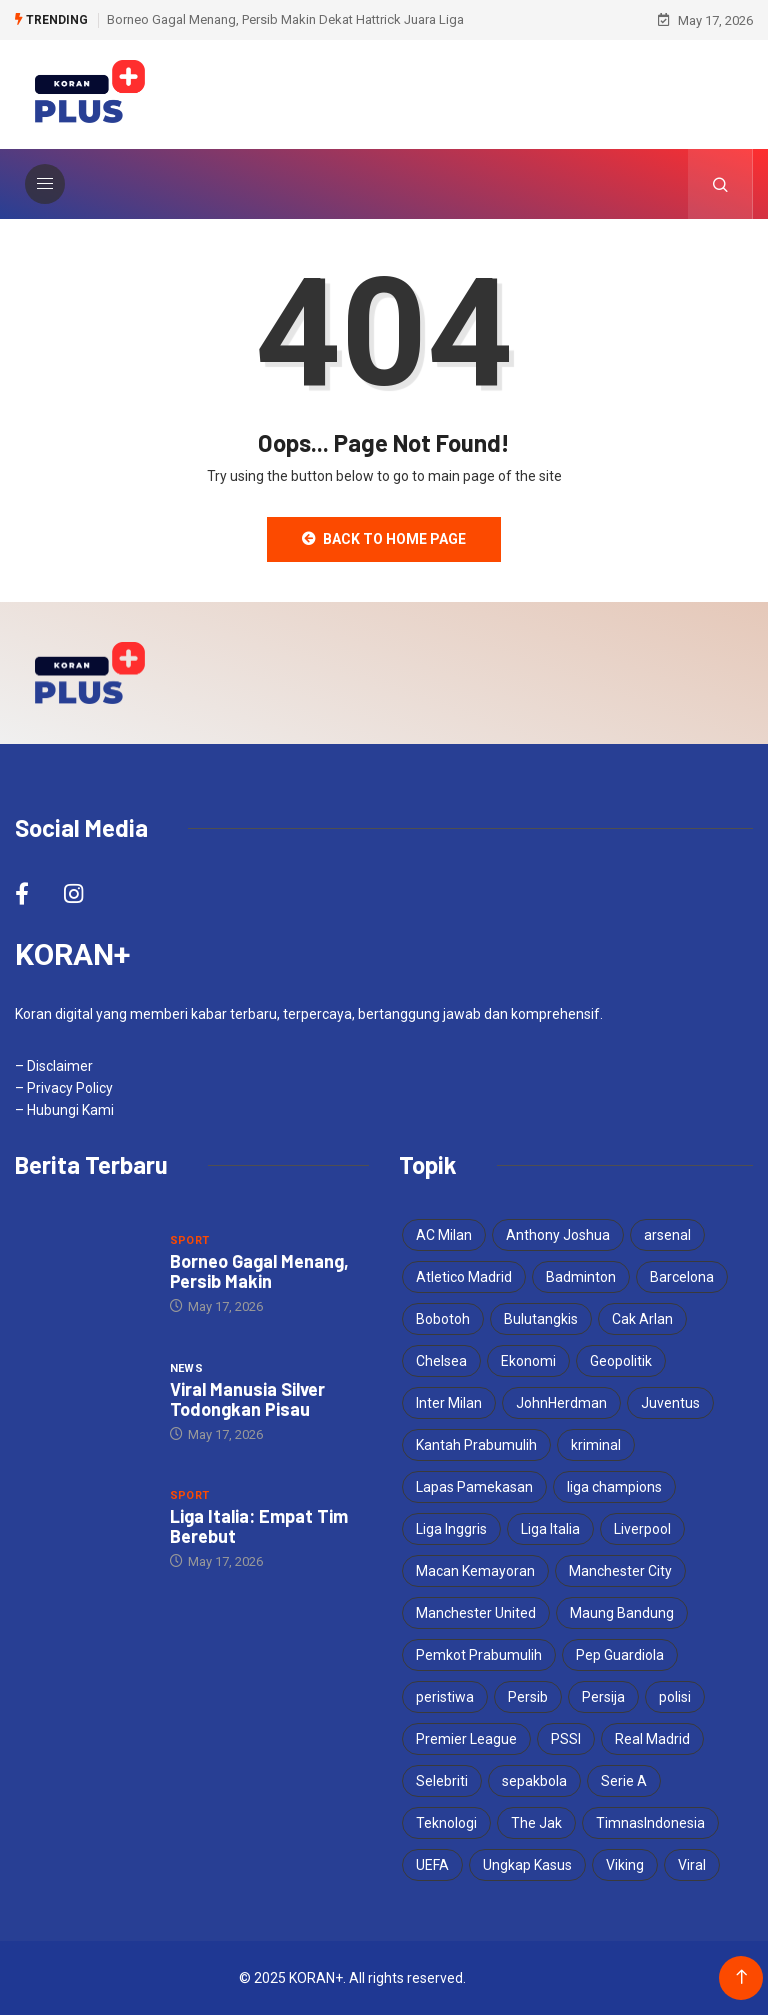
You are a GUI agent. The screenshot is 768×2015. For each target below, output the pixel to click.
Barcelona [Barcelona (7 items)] (682, 1277)
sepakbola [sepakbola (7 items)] (534, 1781)
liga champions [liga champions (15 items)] (614, 1487)
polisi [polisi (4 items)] (675, 1697)
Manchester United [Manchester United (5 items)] (476, 1613)
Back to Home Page (384, 539)
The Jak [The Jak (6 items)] (536, 1823)
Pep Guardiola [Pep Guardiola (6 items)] (620, 1655)
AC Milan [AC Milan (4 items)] (444, 1235)
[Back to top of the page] (741, 1977)
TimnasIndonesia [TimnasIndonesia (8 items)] (650, 1823)
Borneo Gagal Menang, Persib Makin (259, 1271)
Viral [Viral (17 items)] (692, 1865)
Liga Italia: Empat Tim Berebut (259, 1526)
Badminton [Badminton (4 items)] (581, 1277)
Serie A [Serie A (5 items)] (624, 1781)
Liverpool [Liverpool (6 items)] (642, 1529)
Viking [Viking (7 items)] (625, 1865)
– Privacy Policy (64, 1088)
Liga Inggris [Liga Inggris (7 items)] (451, 1529)
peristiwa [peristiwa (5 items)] (445, 1697)
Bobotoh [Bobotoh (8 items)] (443, 1319)
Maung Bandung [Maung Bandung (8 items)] (622, 1613)
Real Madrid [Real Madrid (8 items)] (652, 1739)
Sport (190, 1240)
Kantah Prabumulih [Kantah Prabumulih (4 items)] (476, 1445)
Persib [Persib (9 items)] (528, 1697)
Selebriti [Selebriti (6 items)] (442, 1781)
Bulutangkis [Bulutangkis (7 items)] (541, 1319)
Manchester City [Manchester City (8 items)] (620, 1571)
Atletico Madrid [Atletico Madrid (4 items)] (464, 1277)
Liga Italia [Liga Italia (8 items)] (550, 1529)
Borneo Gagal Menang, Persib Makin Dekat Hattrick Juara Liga (285, 19)
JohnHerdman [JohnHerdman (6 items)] (561, 1403)
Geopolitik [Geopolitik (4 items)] (621, 1361)
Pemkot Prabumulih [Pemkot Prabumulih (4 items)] (479, 1655)
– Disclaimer (54, 1066)
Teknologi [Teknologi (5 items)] (446, 1823)
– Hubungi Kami (64, 1110)
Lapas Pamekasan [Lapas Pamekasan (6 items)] (474, 1487)
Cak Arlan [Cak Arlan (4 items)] (642, 1319)
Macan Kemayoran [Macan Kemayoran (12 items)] (475, 1571)
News (187, 1368)
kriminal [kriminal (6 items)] (596, 1445)
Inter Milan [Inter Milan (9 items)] (449, 1403)
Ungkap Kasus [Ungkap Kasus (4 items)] (527, 1865)
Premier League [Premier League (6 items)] (466, 1739)
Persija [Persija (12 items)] (603, 1697)
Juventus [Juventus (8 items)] (670, 1403)
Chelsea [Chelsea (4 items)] (441, 1361)
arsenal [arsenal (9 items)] (667, 1235)
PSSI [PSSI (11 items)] (566, 1739)
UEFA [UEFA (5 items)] (432, 1865)
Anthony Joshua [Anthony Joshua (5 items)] (558, 1235)
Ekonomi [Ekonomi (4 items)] (528, 1361)
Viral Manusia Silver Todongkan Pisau (247, 1399)
